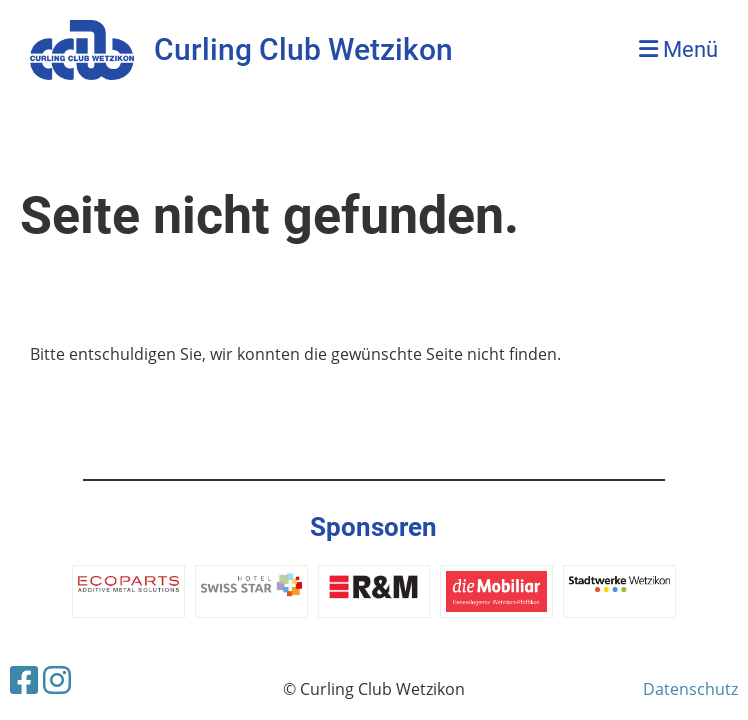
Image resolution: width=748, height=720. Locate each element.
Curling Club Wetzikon (303, 49)
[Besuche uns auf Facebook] (24, 679)
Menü (678, 49)
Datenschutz (690, 689)
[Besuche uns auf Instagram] (57, 679)
